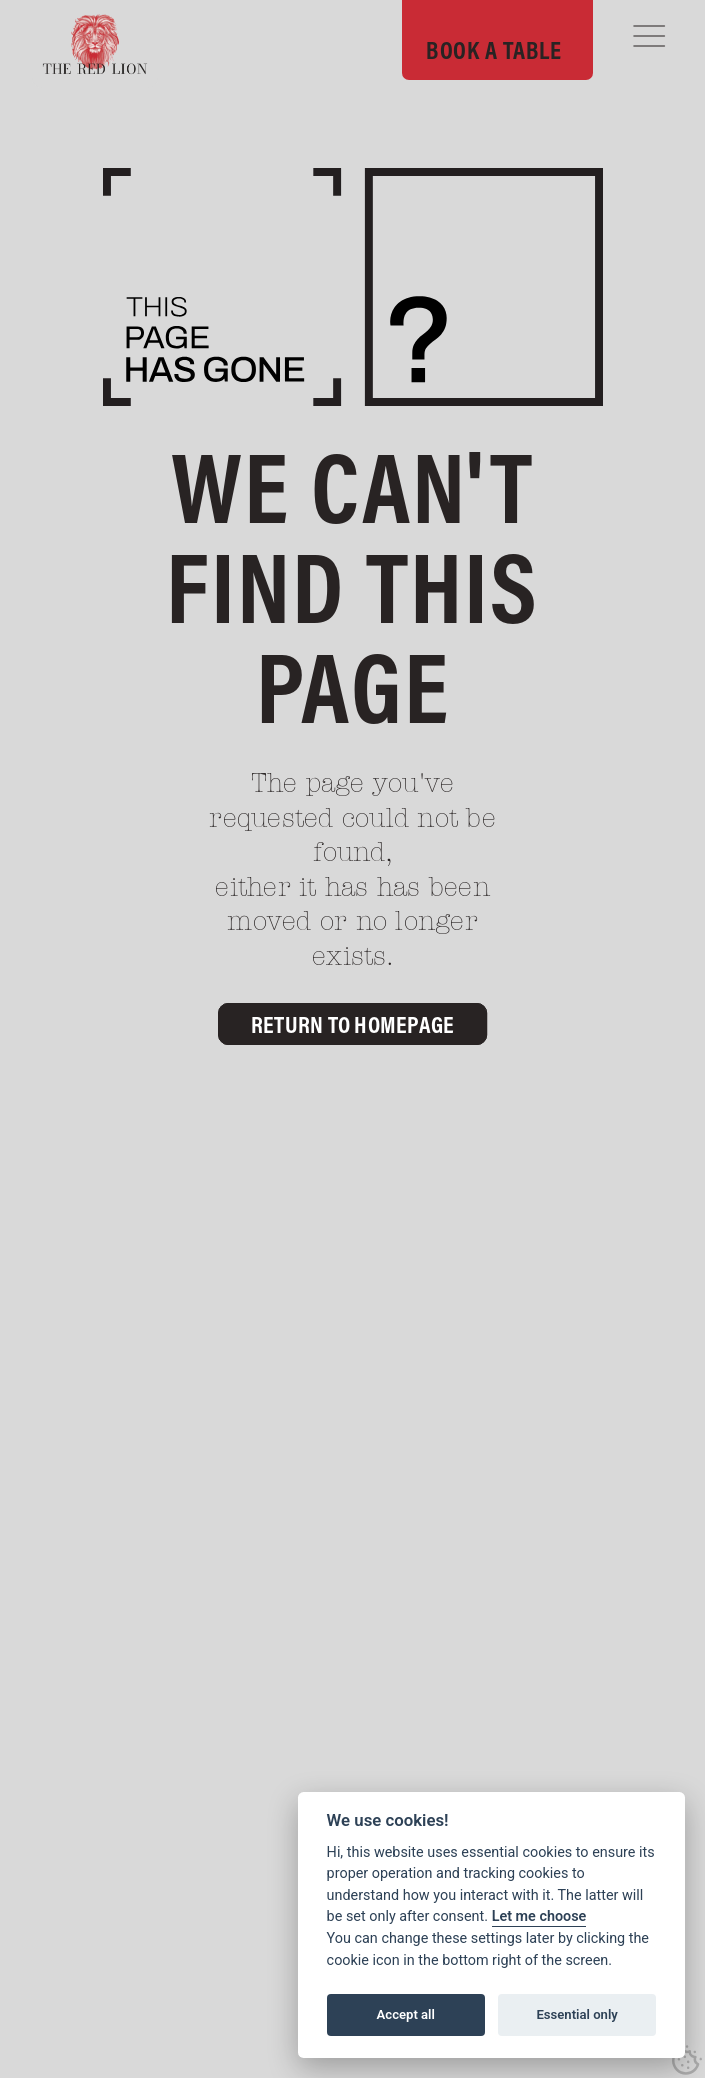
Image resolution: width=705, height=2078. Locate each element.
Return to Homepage (353, 1024)
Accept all (406, 2014)
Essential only (576, 2014)
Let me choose (539, 1916)
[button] (649, 36)
